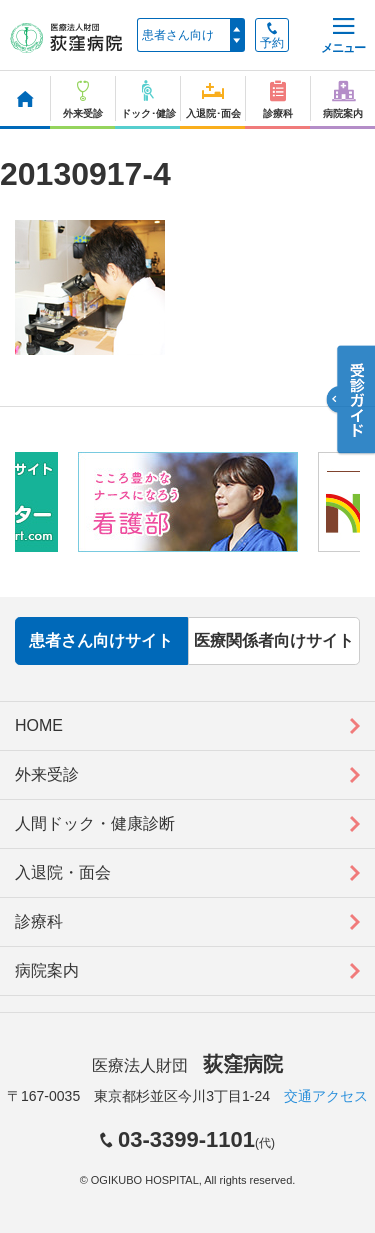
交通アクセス (326, 1096)
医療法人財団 (187, 1065)
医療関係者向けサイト (274, 640)
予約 (272, 36)
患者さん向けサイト (101, 640)
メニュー (343, 36)
